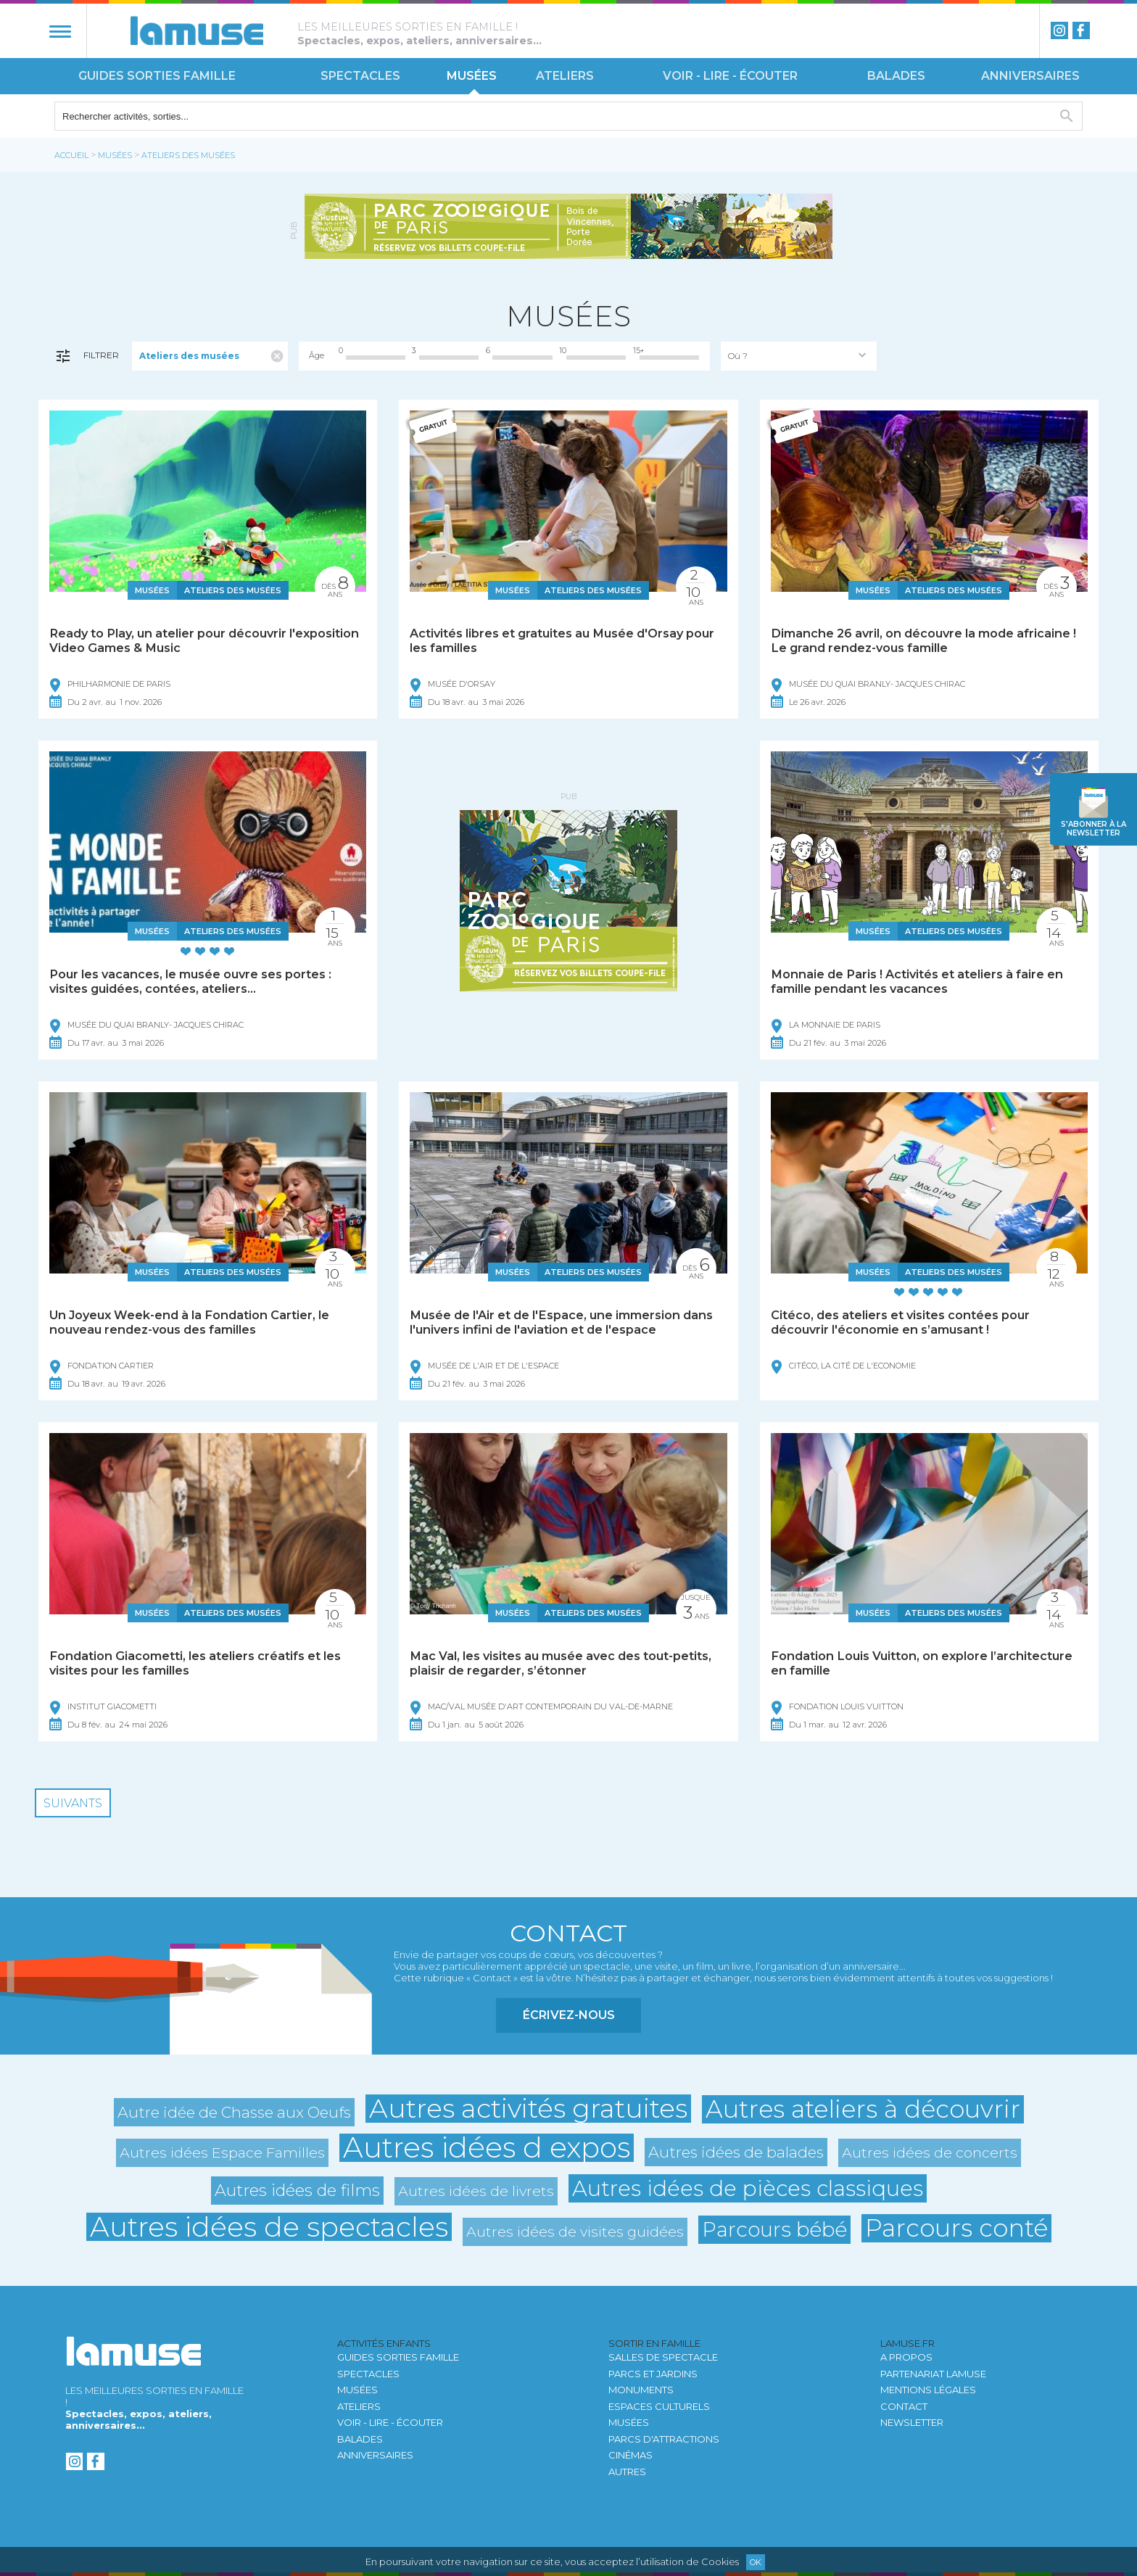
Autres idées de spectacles (269, 2227)
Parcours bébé (774, 2229)
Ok (755, 2562)
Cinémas (630, 2455)
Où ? (738, 355)
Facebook (1081, 30)
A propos (906, 2357)
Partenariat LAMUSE (933, 2373)
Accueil (71, 155)
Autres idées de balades (736, 2152)
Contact (903, 2406)
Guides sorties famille (157, 76)
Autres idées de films (297, 2190)
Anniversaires (1030, 76)
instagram (1059, 30)
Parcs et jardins (653, 2373)
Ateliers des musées (188, 155)
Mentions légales (928, 2389)
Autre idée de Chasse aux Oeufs (234, 2112)
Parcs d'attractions (663, 2439)
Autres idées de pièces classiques (747, 2188)
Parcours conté (956, 2228)
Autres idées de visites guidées (575, 2231)
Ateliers (565, 76)
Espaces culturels (659, 2406)
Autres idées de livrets (476, 2191)
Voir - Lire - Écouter (730, 76)
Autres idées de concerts (929, 2152)
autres (627, 2471)
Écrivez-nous (569, 2015)
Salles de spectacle (663, 2357)
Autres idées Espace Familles (222, 2152)
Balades (896, 76)
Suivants (73, 1803)
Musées (472, 76)
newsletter (1093, 829)
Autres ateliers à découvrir (863, 2109)
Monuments (641, 2389)
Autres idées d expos (486, 2148)
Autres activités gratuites (528, 2108)
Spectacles (360, 76)
